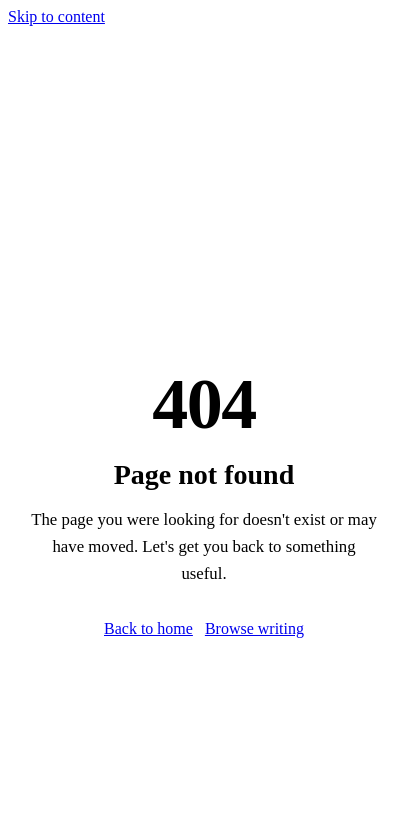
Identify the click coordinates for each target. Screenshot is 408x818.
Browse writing (254, 628)
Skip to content (56, 16)
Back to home (148, 628)
